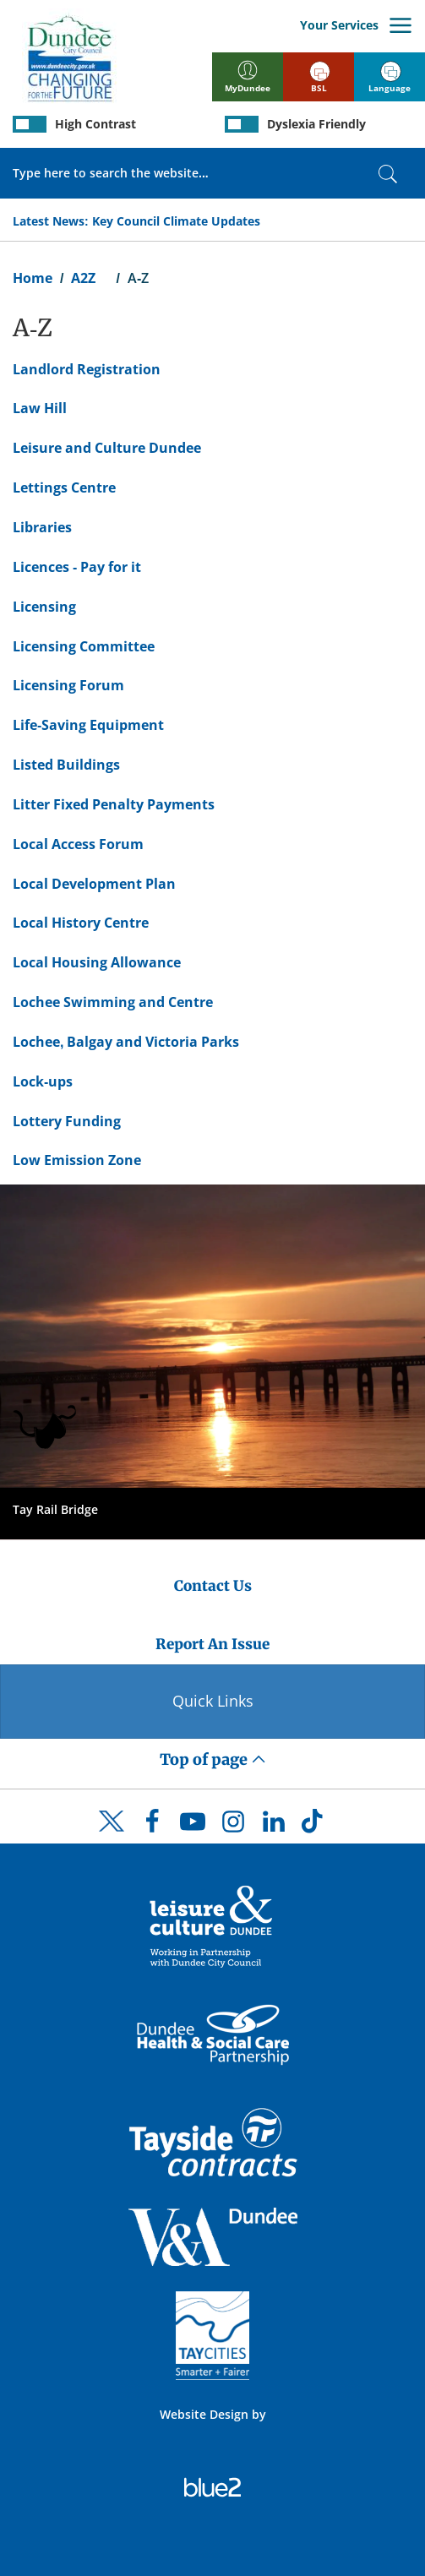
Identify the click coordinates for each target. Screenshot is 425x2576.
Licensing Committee (84, 646)
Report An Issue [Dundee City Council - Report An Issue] (212, 1644)
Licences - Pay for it (77, 567)
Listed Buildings (66, 764)
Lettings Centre (64, 487)
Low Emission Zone (77, 1160)
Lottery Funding (67, 1121)
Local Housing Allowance (97, 962)
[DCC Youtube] (192, 1825)
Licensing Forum (68, 685)
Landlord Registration (87, 369)
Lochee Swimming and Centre (113, 1002)
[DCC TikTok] (314, 1825)
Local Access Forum (78, 844)
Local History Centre (81, 922)
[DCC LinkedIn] (273, 1825)
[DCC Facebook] (152, 1825)
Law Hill (40, 408)
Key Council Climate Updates (176, 221)
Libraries (42, 527)
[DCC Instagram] (233, 1825)
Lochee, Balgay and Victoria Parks (126, 1041)
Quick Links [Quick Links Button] (212, 1701)
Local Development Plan (94, 883)
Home (32, 278)
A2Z (83, 278)
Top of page (213, 1759)
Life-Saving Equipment (88, 725)
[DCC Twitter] (111, 1836)
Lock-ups (43, 1081)
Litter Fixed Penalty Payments (114, 804)
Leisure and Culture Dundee (107, 447)
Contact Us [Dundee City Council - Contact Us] (213, 1586)
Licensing (44, 606)
